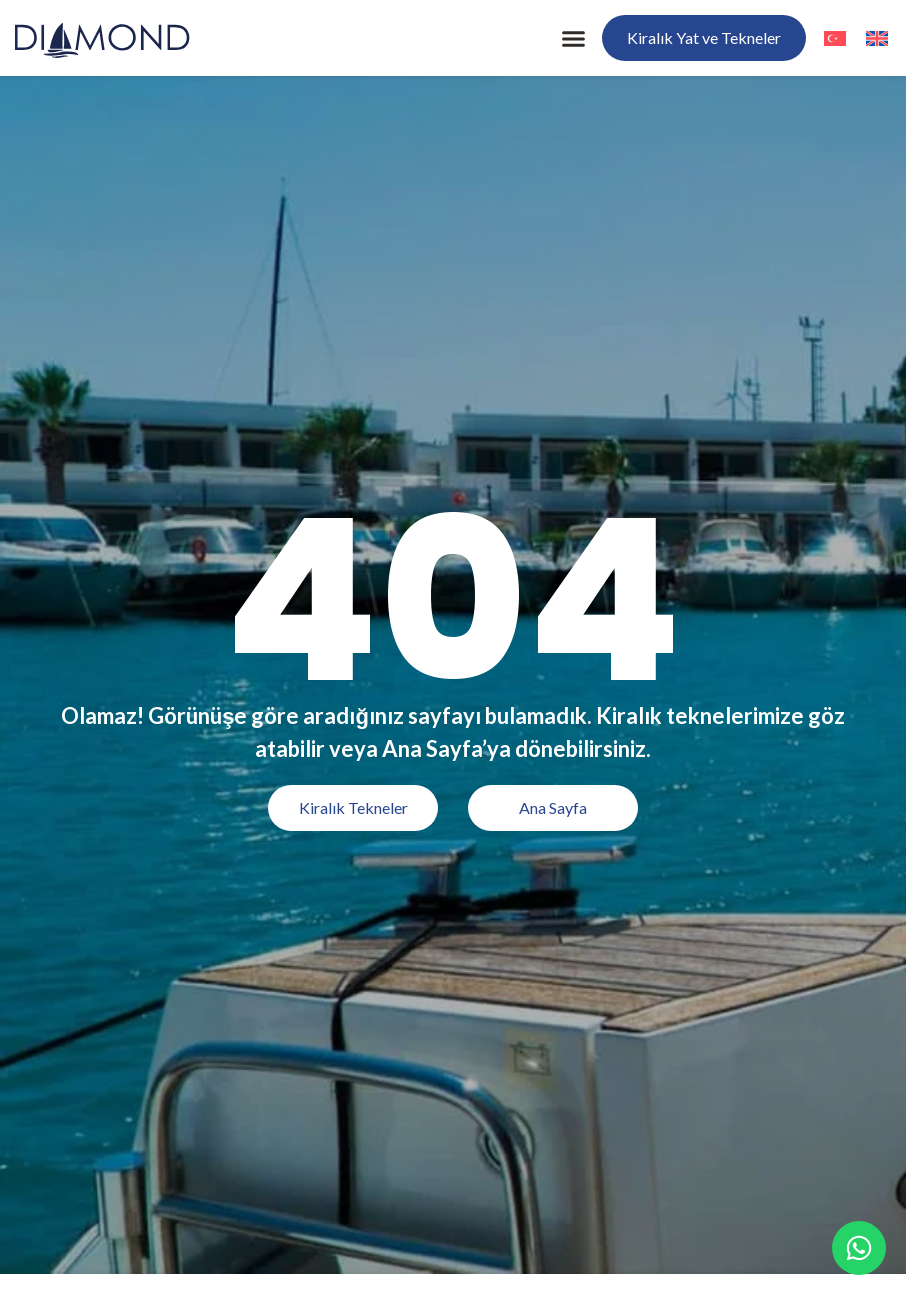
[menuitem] (835, 37)
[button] (574, 38)
